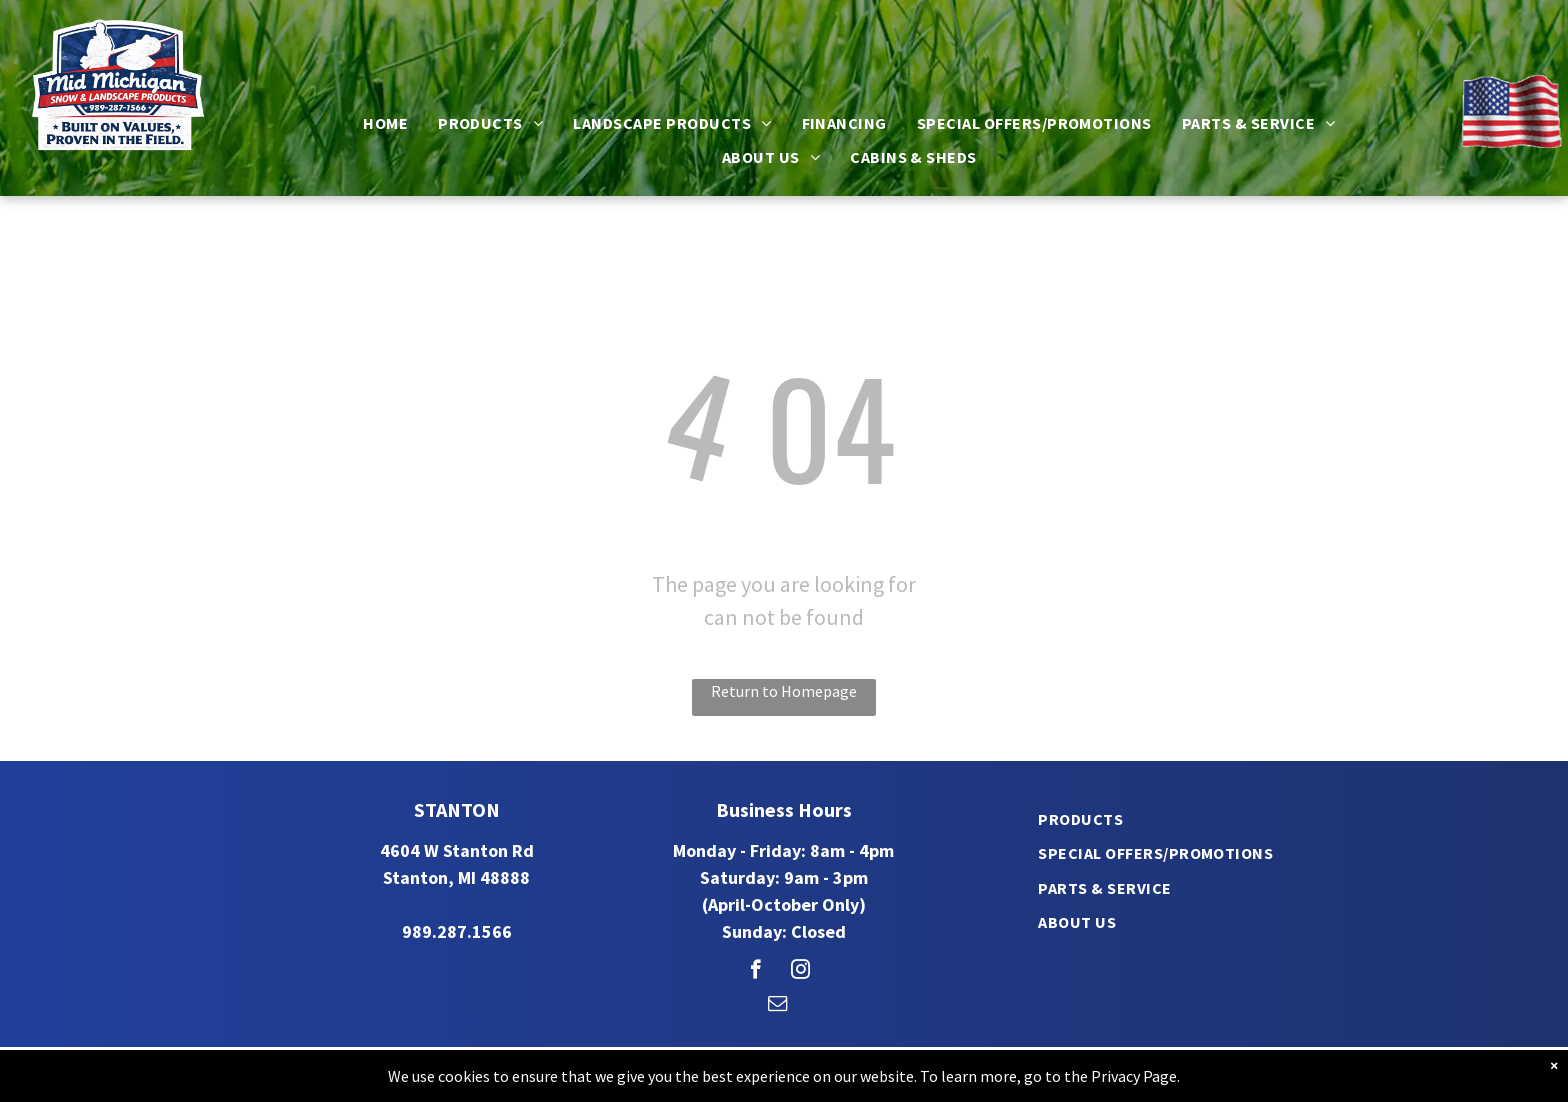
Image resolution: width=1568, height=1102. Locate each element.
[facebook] (755, 972)
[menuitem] (385, 123)
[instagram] (800, 972)
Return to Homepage (784, 691)
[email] (777, 1006)
